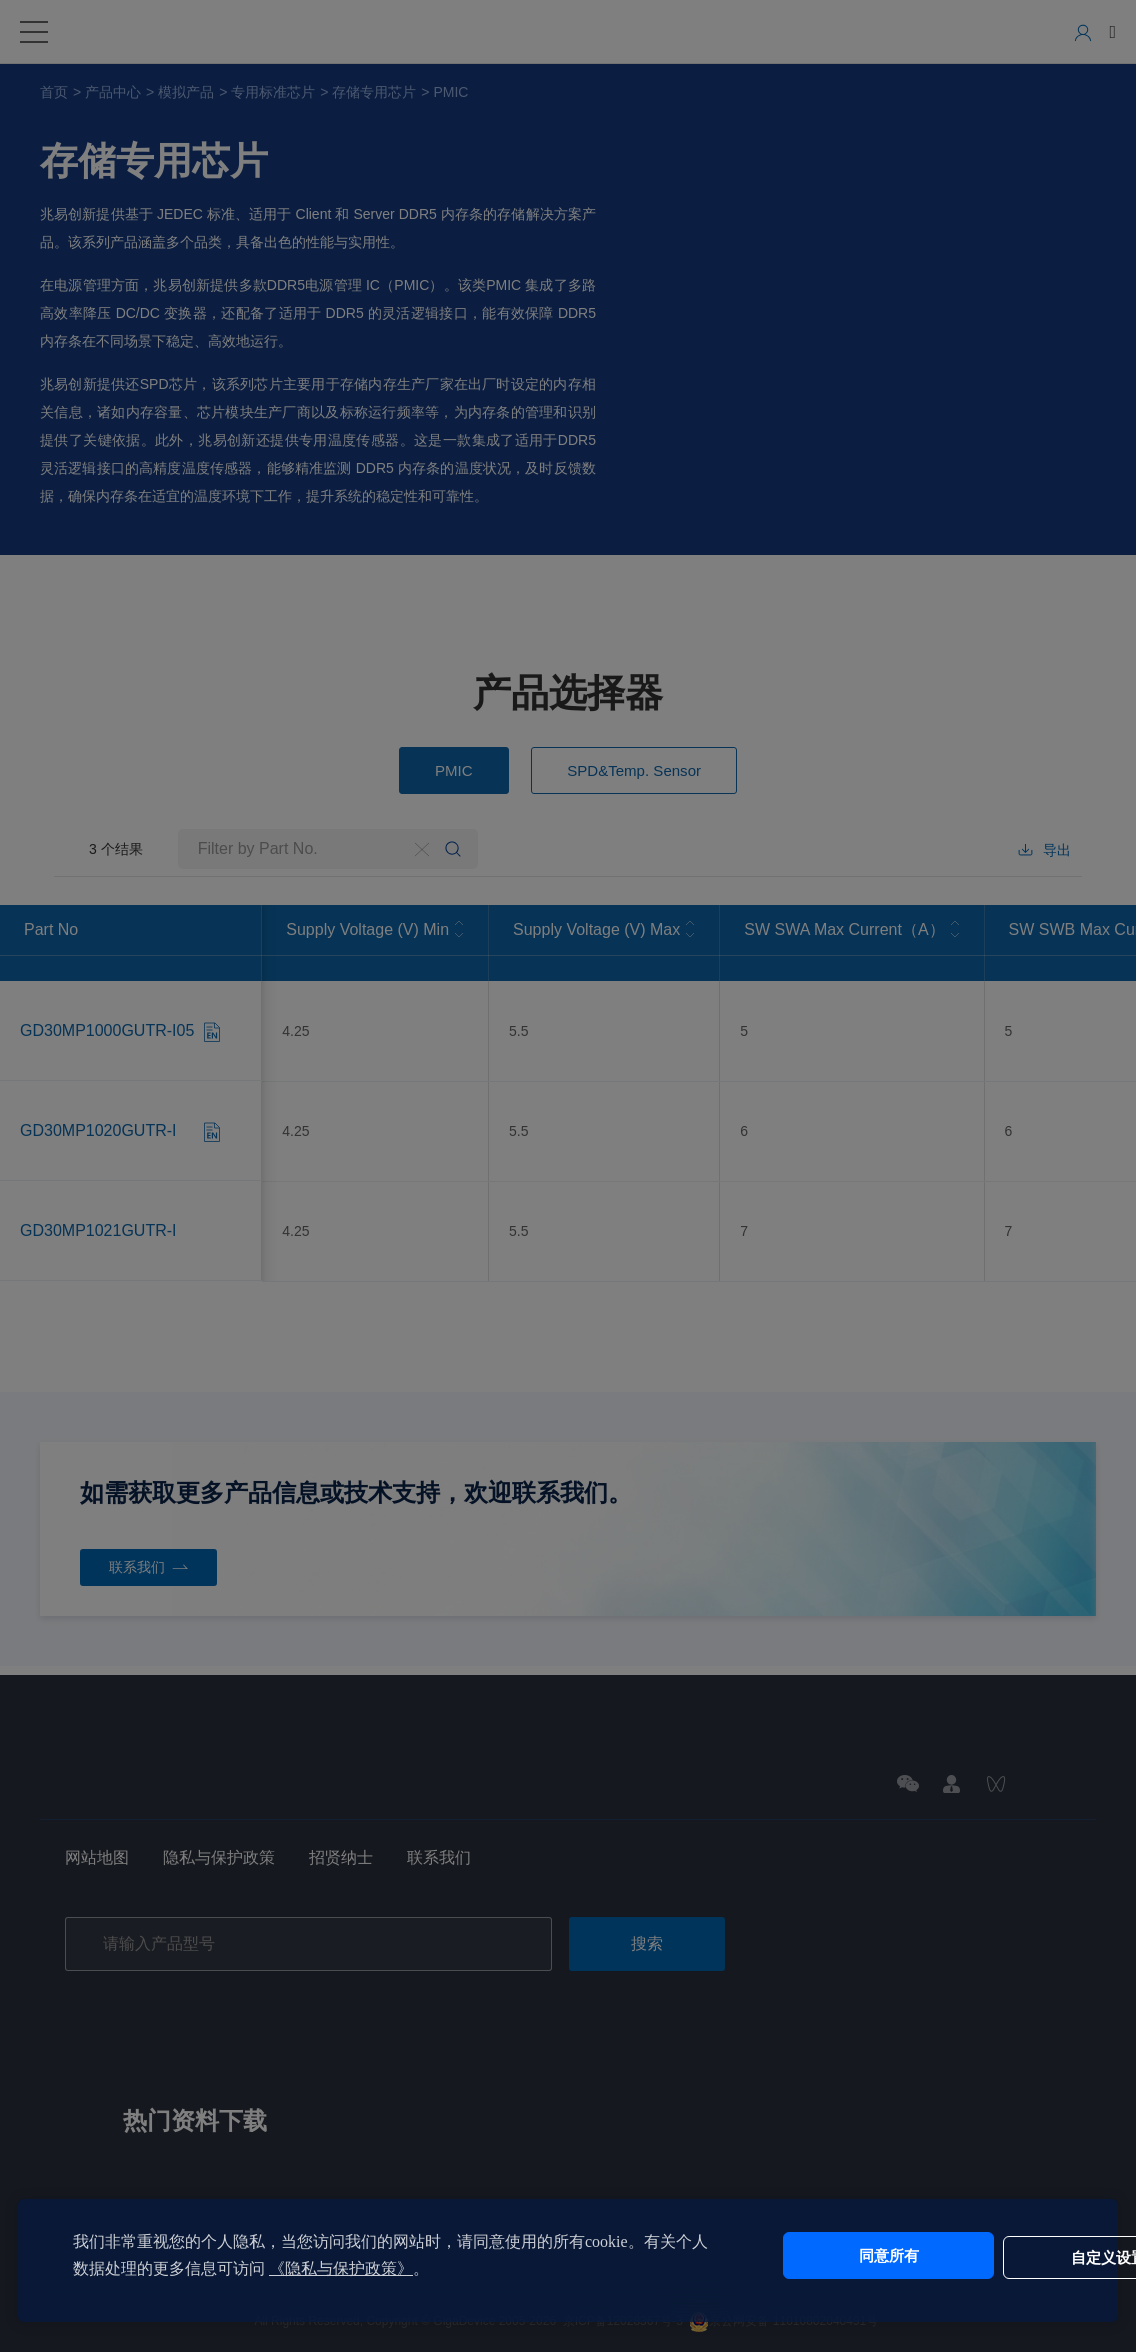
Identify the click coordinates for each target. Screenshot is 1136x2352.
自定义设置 (988, 2255)
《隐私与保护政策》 (373, 2268)
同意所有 (821, 2255)
